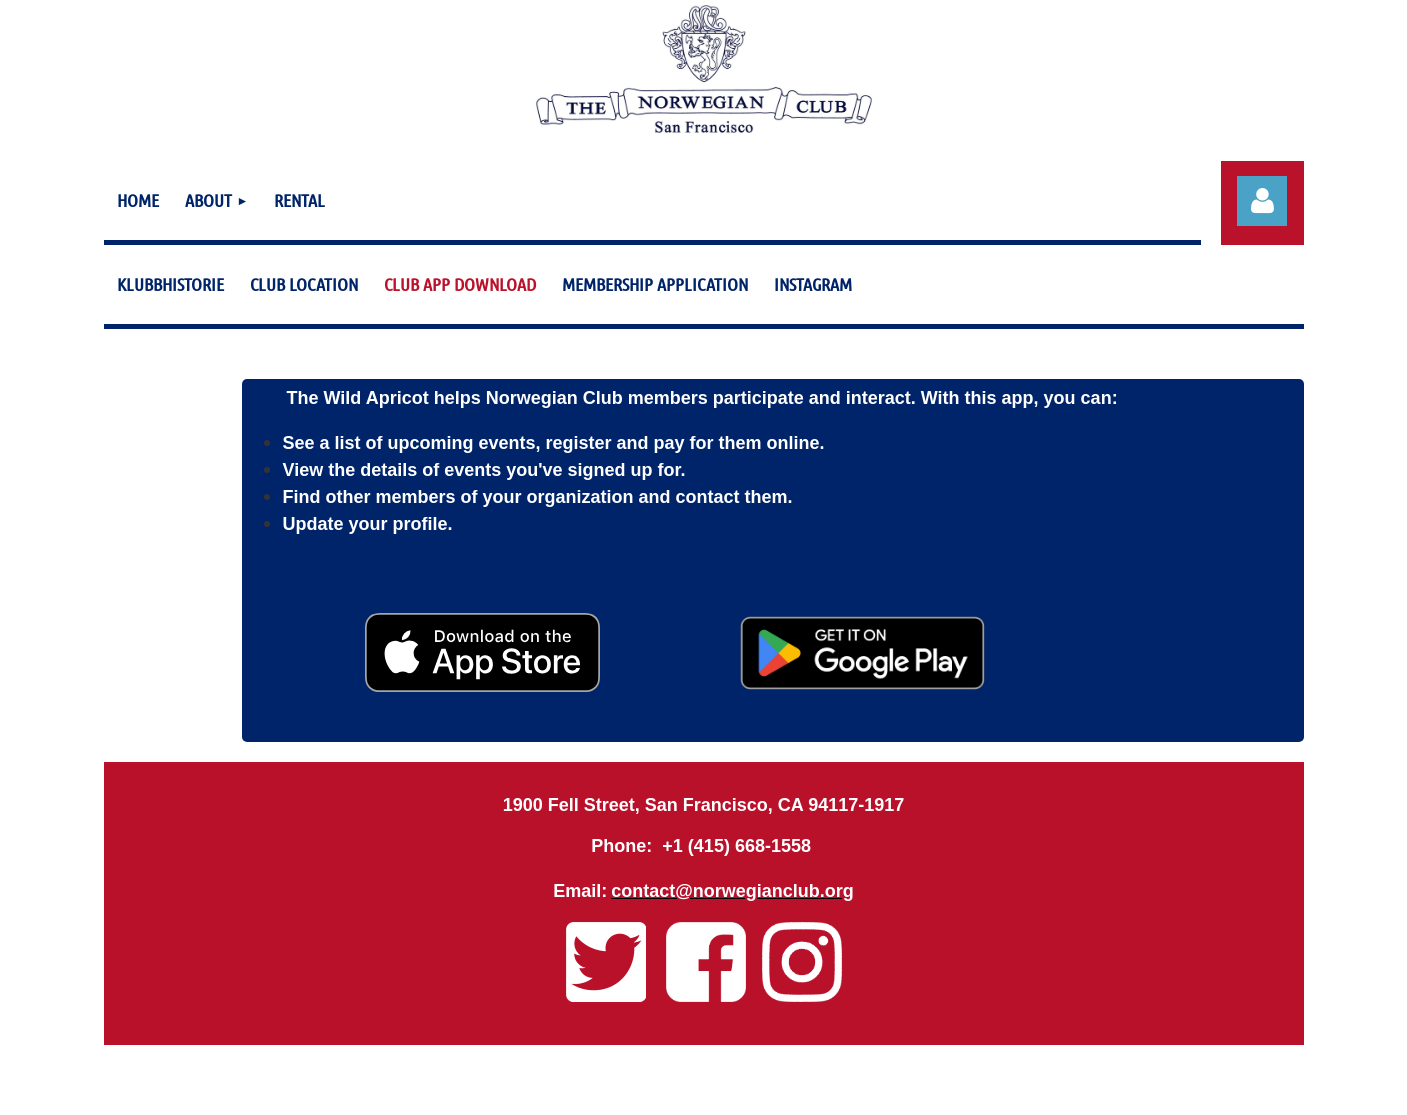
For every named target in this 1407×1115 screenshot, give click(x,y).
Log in (1262, 201)
